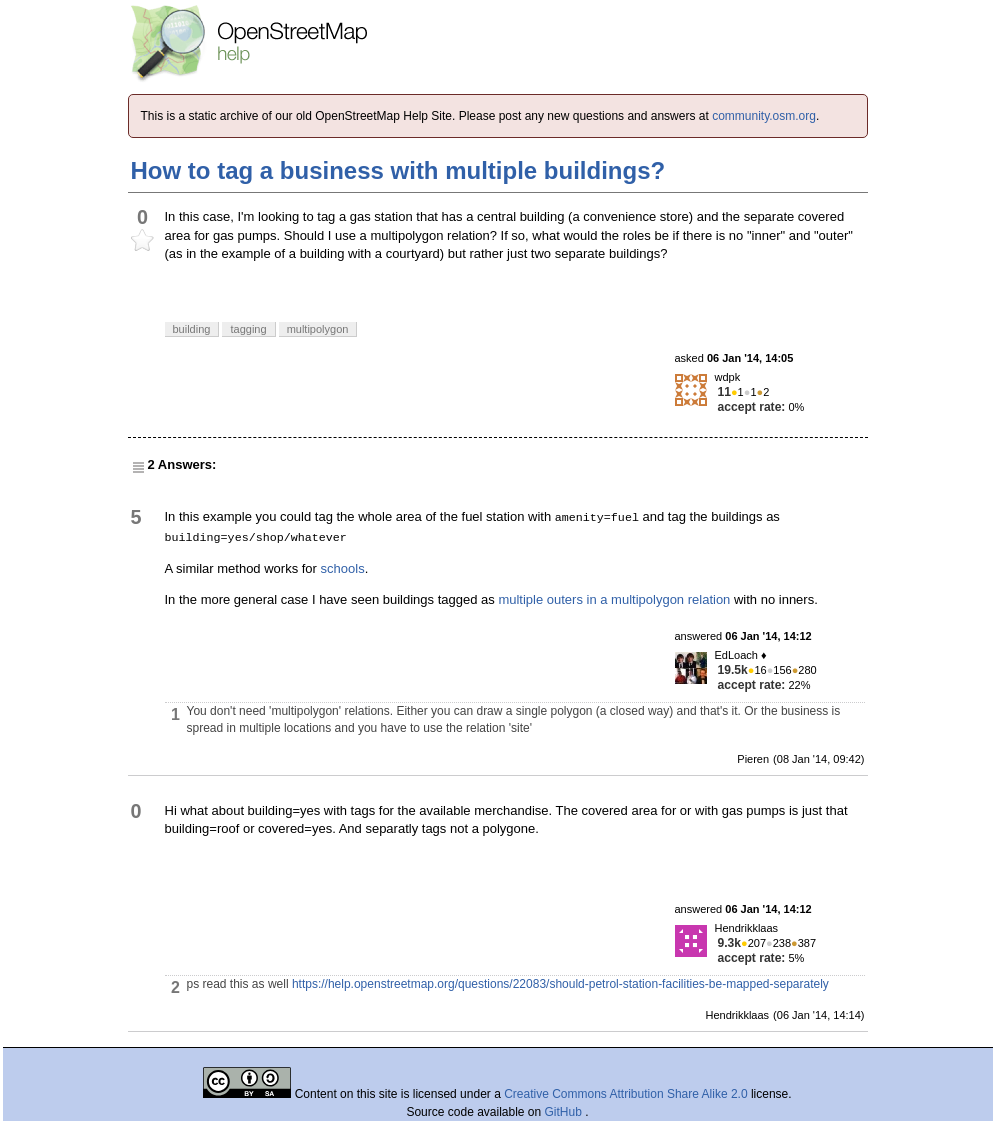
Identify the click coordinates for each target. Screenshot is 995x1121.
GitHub (565, 1112)
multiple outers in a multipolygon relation (614, 599)
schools (343, 568)
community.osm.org (764, 116)
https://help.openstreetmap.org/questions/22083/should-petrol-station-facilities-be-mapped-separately (560, 984)
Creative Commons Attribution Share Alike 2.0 (625, 1094)
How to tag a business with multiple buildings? (398, 170)
